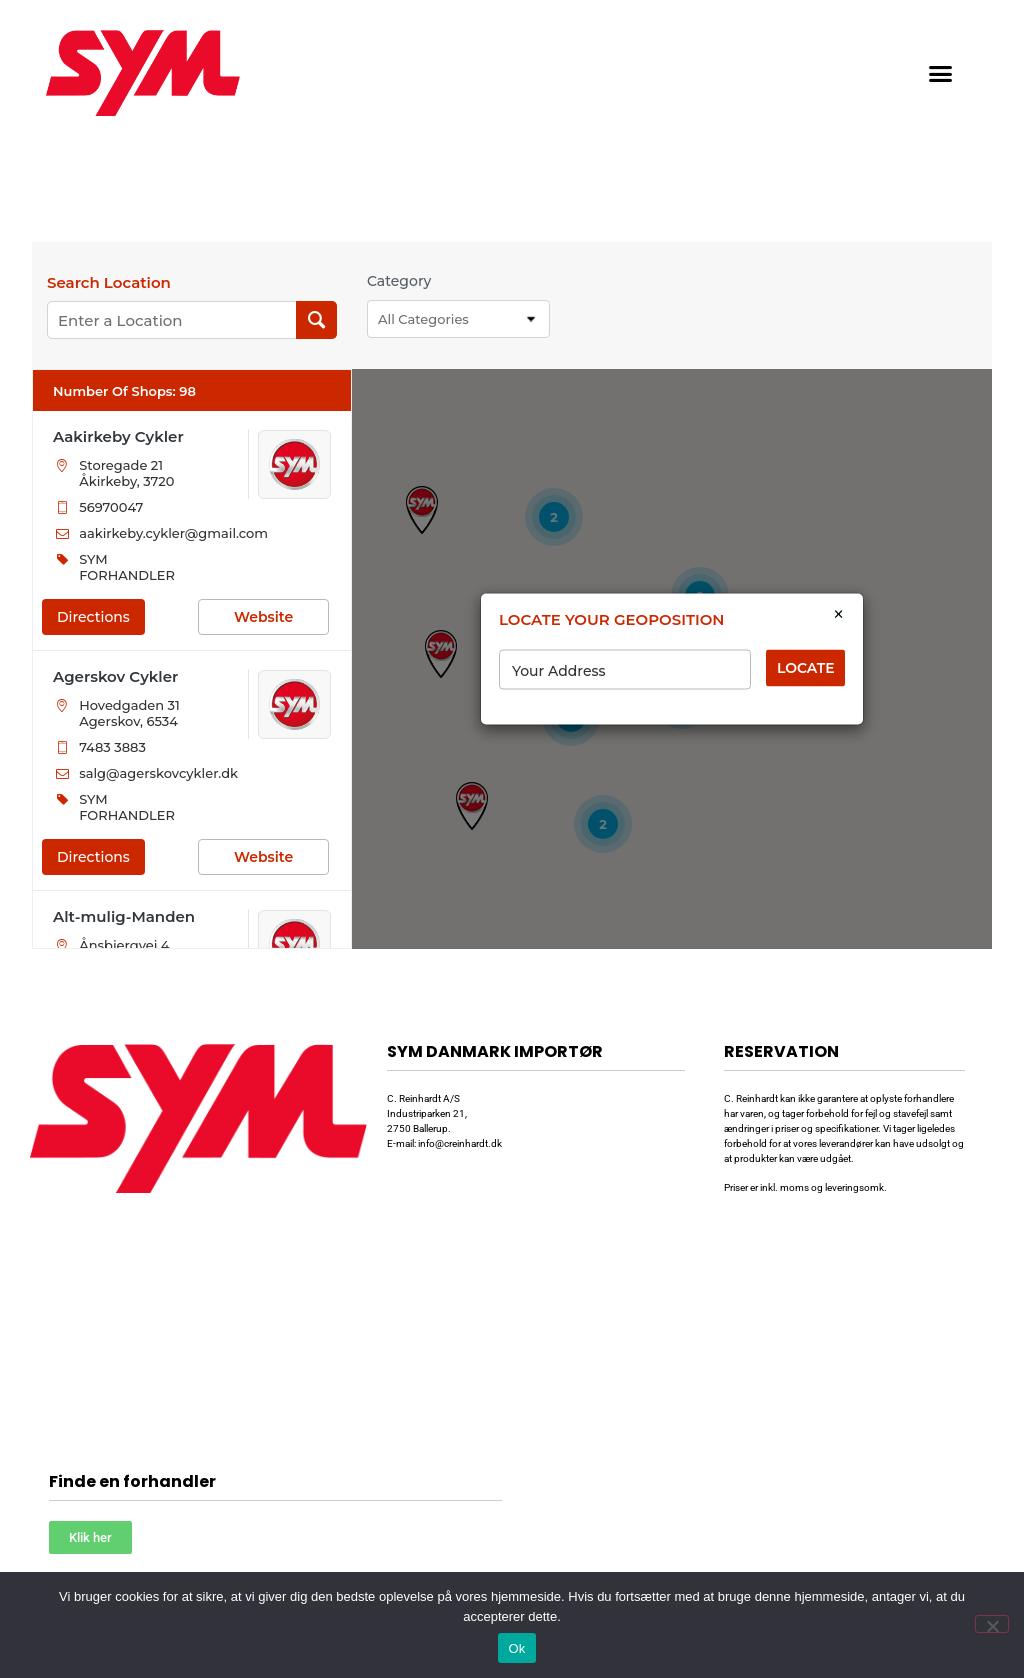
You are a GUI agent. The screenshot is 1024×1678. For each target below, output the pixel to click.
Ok (516, 1648)
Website (263, 617)
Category (399, 281)
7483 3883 (112, 747)
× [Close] (838, 615)
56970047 (111, 507)
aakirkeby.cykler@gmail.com (173, 533)
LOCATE (806, 668)
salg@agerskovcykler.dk (158, 773)
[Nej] (992, 1624)
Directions (93, 617)
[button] (941, 73)
